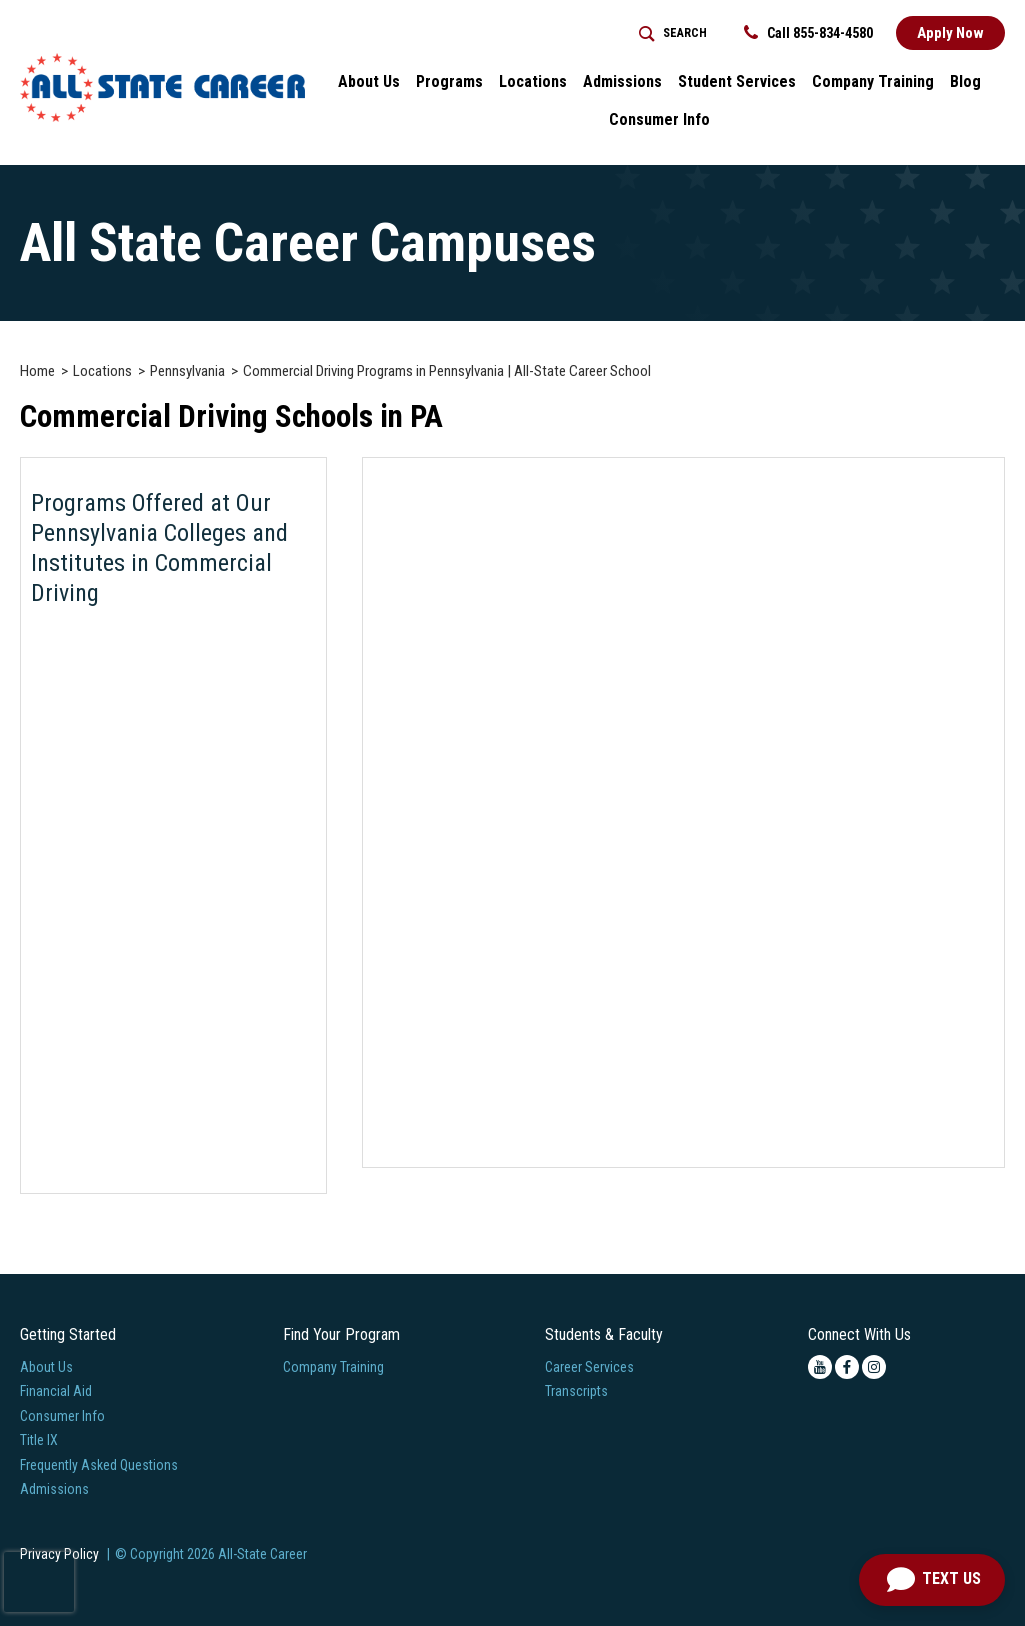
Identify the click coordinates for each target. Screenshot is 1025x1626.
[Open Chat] (932, 1580)
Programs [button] (449, 81)
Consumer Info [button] (659, 119)
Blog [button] (965, 81)
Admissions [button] (622, 81)
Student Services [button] (737, 81)
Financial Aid (56, 1391)
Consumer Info (62, 1416)
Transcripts (576, 1391)
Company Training (333, 1367)
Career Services (589, 1367)
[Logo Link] (162, 87)
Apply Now (950, 33)
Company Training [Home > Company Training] (873, 81)
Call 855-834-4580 (808, 33)
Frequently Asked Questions (99, 1465)
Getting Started (68, 1334)
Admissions (54, 1489)
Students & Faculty (604, 1334)
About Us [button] (369, 81)
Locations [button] (533, 81)
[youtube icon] (820, 1367)
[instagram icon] (874, 1367)
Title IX (39, 1440)
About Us (46, 1367)
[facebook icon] (847, 1367)
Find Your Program (341, 1334)
